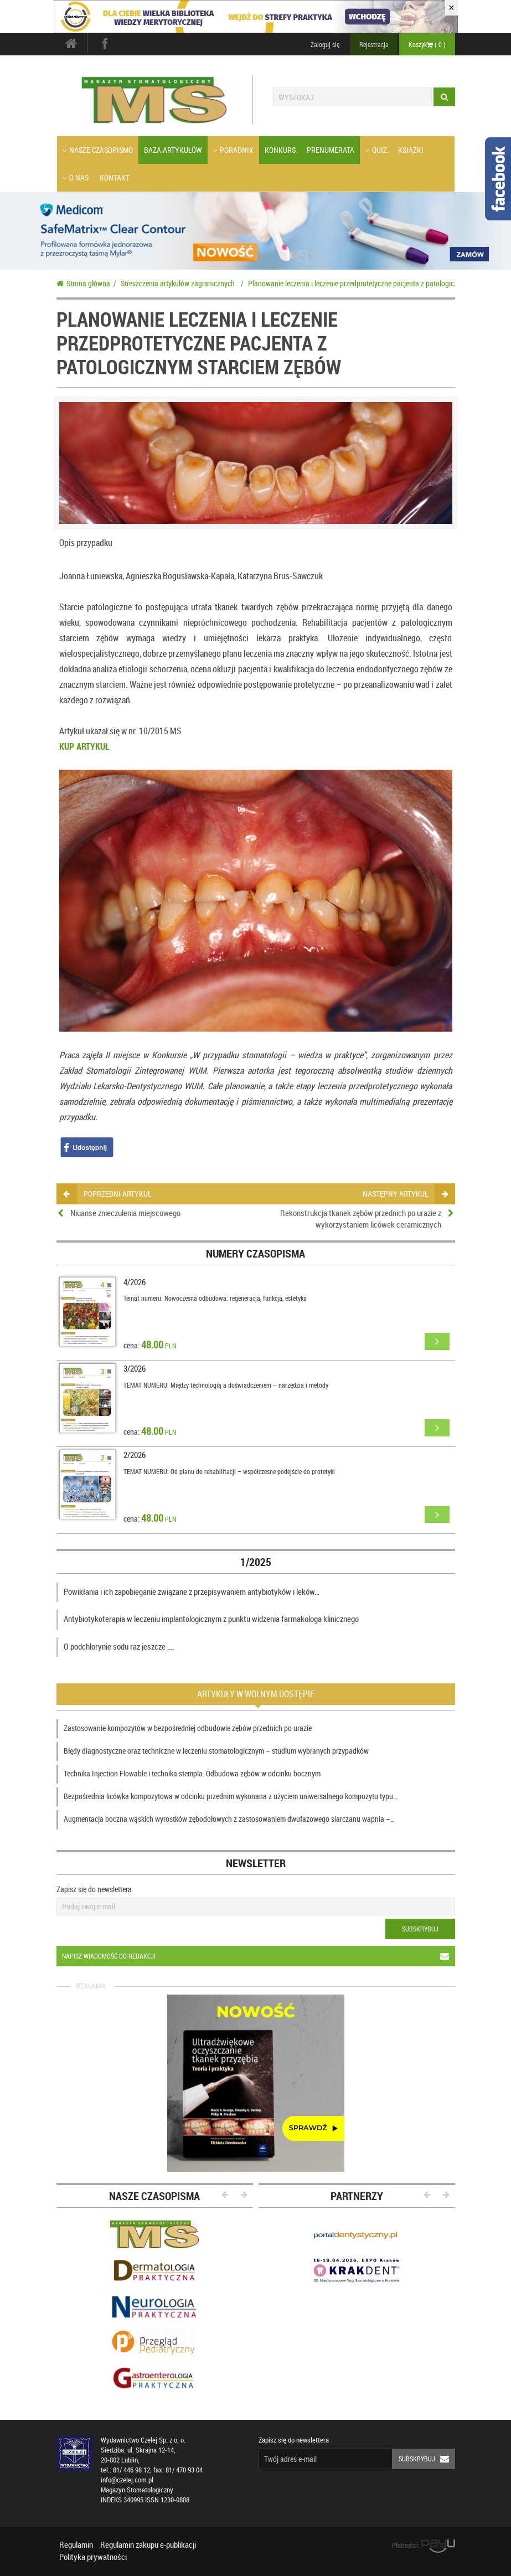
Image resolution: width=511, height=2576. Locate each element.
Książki (411, 150)
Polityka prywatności (93, 2556)
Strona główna (83, 283)
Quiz (376, 150)
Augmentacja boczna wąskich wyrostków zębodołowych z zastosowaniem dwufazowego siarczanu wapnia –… (229, 1818)
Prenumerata (330, 150)
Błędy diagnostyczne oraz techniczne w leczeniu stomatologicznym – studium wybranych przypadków (216, 1750)
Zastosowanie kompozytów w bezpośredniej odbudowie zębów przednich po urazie (188, 1728)
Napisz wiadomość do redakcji (258, 1956)
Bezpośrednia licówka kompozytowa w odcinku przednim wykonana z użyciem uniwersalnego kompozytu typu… (231, 1796)
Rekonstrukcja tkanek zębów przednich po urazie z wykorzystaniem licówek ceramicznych (360, 1218)
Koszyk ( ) (427, 44)
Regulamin (76, 2544)
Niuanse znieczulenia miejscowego (125, 1212)
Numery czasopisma (255, 1253)
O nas (76, 177)
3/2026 (134, 1368)
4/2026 (134, 1281)
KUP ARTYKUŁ (84, 746)
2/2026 (134, 1454)
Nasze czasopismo (98, 150)
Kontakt (115, 177)
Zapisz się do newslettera (94, 1889)
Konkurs (280, 150)
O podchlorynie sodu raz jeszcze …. (119, 1646)
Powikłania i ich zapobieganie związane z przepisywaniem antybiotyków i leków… (191, 1591)
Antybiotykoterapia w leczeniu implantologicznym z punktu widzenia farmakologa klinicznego (211, 1618)
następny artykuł (405, 1193)
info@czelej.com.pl (127, 2480)
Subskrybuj (420, 1928)
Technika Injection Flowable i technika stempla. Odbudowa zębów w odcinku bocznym (192, 1773)
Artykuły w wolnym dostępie (255, 1694)
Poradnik (233, 150)
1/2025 (255, 1561)
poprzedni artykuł (107, 1193)
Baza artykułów (173, 150)
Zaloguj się (325, 44)
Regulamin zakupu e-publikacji (148, 2544)
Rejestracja (374, 44)
